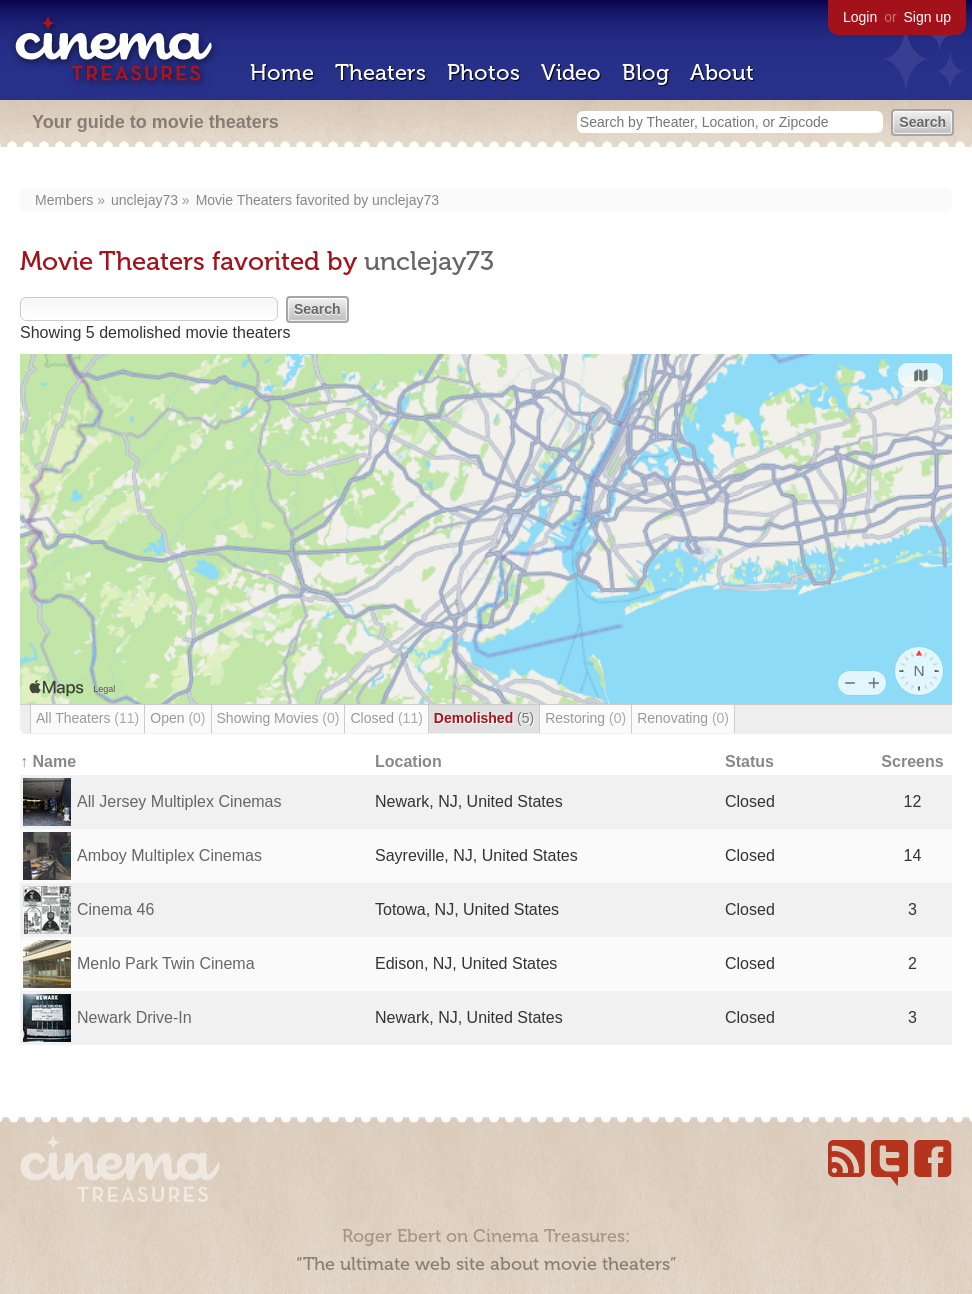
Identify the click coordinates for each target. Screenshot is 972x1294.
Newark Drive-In (134, 1017)
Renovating (683, 718)
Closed (386, 718)
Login (860, 17)
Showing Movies (278, 718)
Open (177, 718)
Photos (483, 72)
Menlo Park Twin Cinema (166, 963)
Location (408, 761)
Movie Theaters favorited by (284, 200)
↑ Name (48, 761)
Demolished (484, 718)
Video (571, 72)
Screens (912, 761)
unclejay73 (144, 200)
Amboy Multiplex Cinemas (169, 855)
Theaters (380, 72)
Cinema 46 (115, 909)
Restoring (585, 718)
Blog (645, 72)
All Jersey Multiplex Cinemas (179, 801)
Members (64, 200)
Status (749, 761)
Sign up (927, 17)
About (722, 72)
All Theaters (87, 718)
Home (282, 72)
